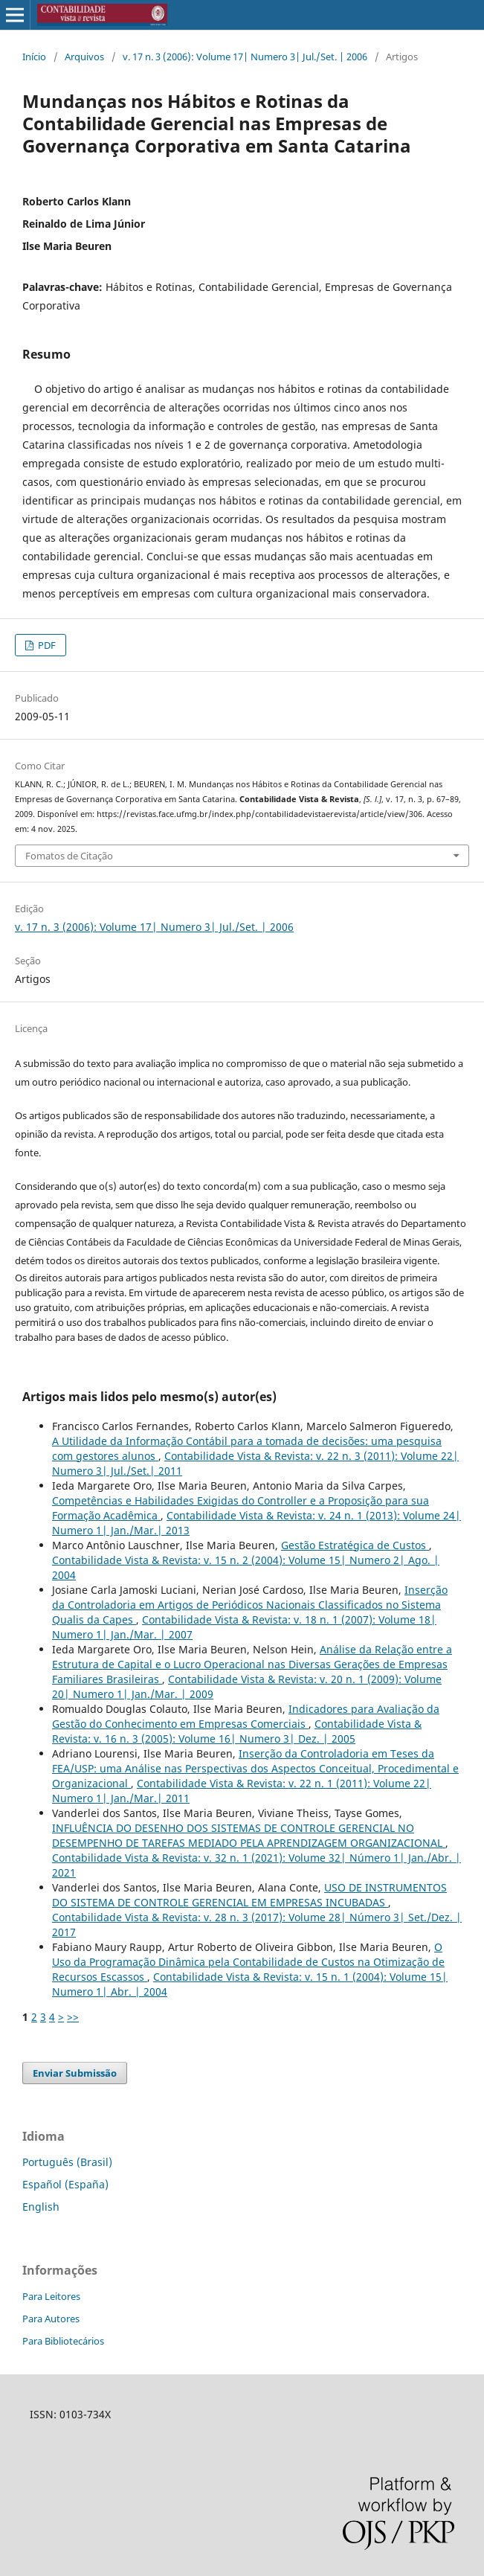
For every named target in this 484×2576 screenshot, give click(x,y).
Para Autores (51, 2318)
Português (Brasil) (67, 2162)
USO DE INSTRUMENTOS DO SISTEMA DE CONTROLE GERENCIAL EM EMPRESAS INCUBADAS (249, 1894)
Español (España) (65, 2184)
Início (34, 56)
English (40, 2206)
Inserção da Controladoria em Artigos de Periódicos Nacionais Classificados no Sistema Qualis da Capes (250, 1605)
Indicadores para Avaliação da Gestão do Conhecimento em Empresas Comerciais (245, 1716)
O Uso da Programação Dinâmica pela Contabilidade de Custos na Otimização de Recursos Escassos (248, 1962)
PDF (46, 645)
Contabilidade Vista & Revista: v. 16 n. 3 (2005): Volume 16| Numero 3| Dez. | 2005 (237, 1731)
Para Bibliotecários (63, 2341)
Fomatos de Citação (69, 855)
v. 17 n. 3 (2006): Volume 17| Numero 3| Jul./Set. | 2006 (245, 56)
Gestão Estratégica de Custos (355, 1545)
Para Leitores (51, 2296)
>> (73, 2017)
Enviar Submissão (75, 2073)
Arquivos (84, 56)
